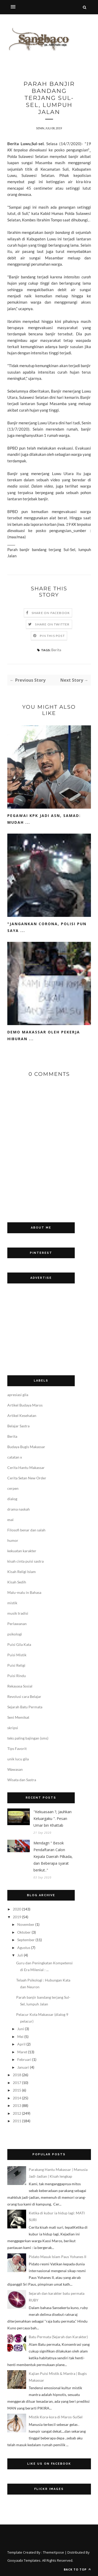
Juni (20, 2029)
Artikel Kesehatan (21, 1415)
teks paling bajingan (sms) (27, 1738)
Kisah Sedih (16, 1582)
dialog (12, 1499)
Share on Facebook (51, 613)
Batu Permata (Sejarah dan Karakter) (58, 2337)
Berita (56, 650)
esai (10, 1519)
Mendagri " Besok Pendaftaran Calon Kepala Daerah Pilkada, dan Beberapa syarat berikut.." (53, 1856)
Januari (23, 2067)
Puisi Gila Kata (19, 1644)
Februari (24, 2059)
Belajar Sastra (18, 1426)
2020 (17, 1909)
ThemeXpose (53, 2552)
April (21, 2044)
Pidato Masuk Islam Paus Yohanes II (57, 2256)
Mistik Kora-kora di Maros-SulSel (56, 2417)
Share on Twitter (52, 624)
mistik (12, 1603)
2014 (17, 2098)
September (26, 1940)
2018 (17, 2075)
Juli (20, 1955)
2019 (17, 1917)
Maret (22, 2052)
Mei (20, 2036)
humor (12, 1540)
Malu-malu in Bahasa (24, 1592)
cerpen (13, 1488)
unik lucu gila (18, 1759)
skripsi (12, 1727)
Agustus (23, 1947)
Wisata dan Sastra (21, 1780)
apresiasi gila (17, 1394)
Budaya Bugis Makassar (26, 1446)
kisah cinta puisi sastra (25, 1561)
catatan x (14, 1457)
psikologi (14, 1634)
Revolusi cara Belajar (24, 1696)
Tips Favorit (17, 1748)
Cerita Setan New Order (26, 1478)
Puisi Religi (16, 1665)
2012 (17, 2113)
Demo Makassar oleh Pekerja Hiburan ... (43, 1035)
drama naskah (18, 1509)
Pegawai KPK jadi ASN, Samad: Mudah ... (44, 819)
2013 (17, 2105)
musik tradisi (17, 1613)
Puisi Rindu (16, 1675)
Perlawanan (17, 1623)
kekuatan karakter (21, 1551)
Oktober (24, 1932)
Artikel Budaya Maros (25, 1405)
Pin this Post (52, 636)
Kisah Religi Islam (21, 1571)
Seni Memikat (18, 1717)
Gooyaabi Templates (24, 2560)
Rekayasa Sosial (19, 1686)
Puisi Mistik (16, 1655)
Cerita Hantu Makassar (26, 1467)
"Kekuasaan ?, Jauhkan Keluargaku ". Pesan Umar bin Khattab (52, 1818)
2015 (17, 2090)
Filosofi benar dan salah (26, 1530)
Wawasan (15, 1769)
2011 (17, 2121)
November (25, 1924)
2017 (17, 2082)
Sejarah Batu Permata (24, 1707)
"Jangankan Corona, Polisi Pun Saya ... (47, 927)
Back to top (77, 2569)
